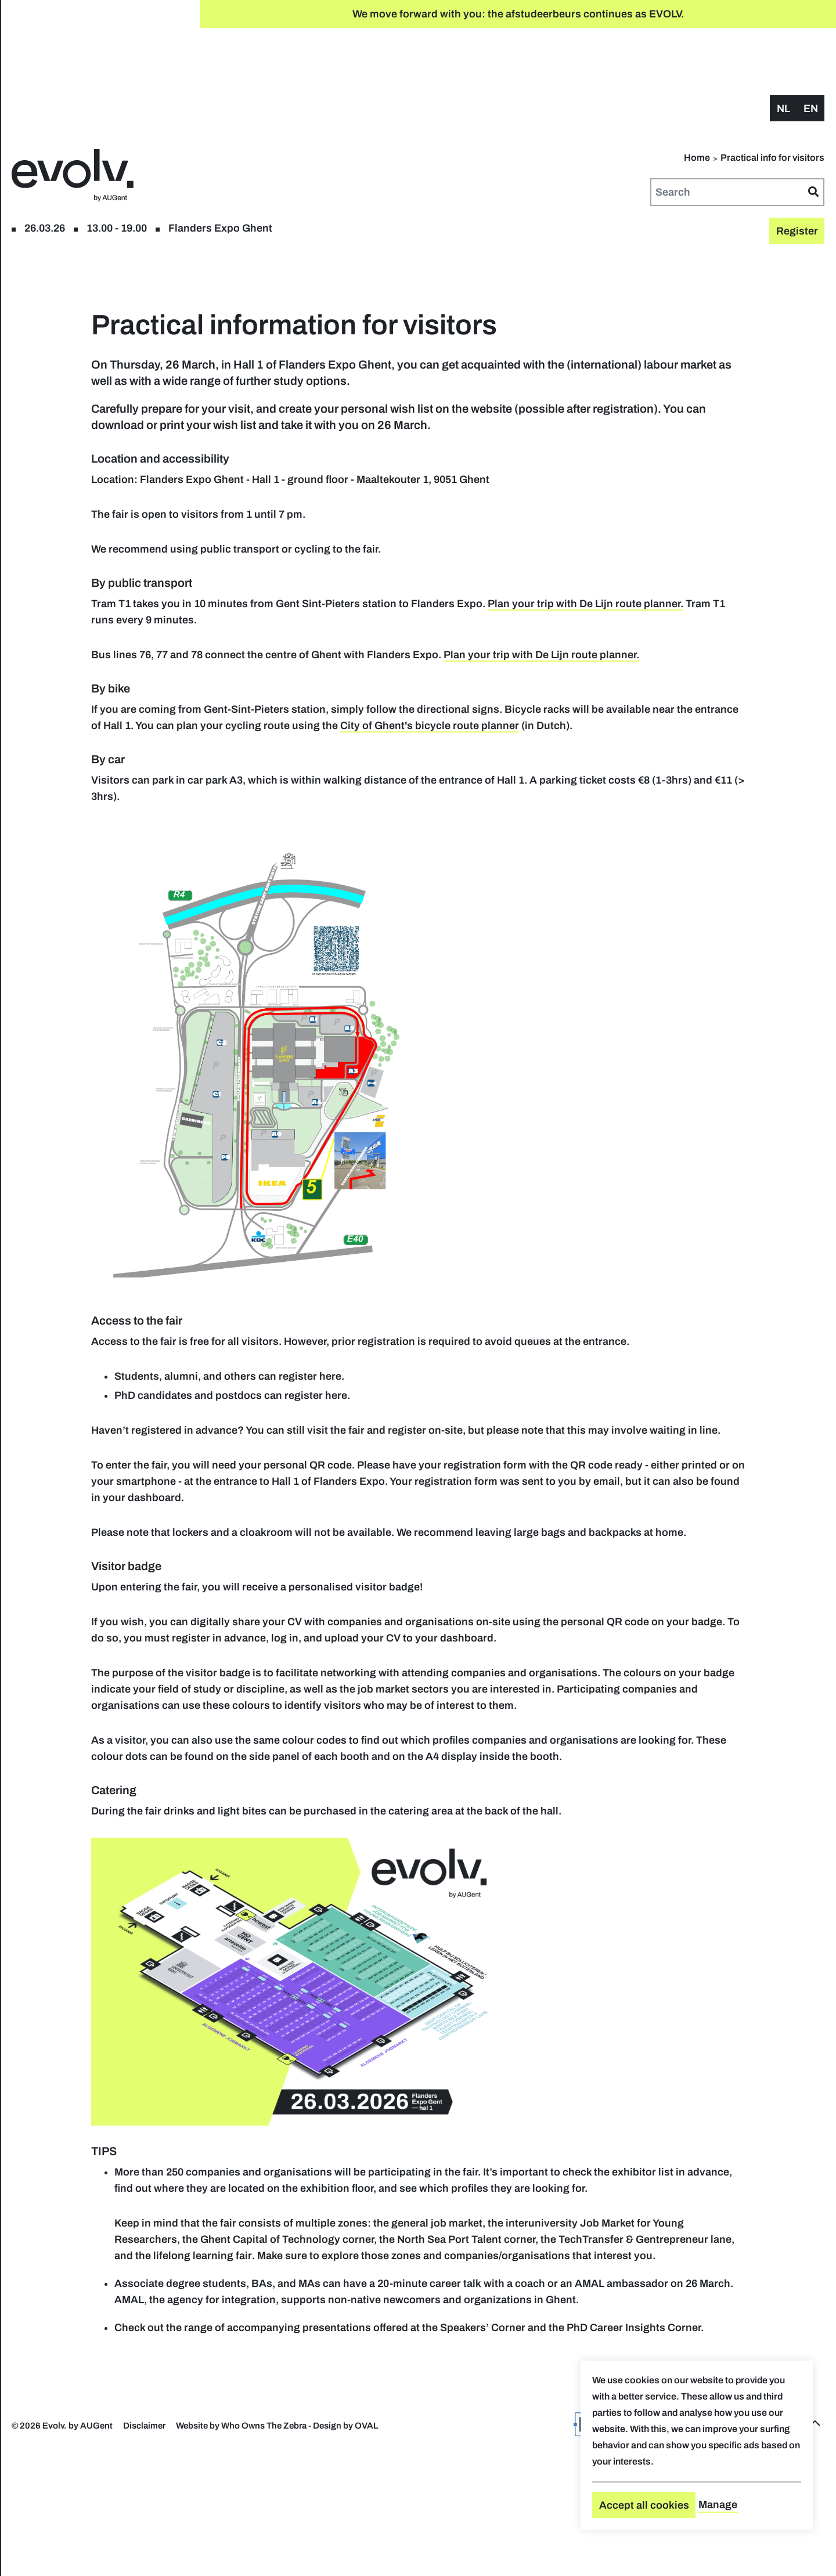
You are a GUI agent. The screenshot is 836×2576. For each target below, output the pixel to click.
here (513, 1367)
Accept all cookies (644, 2505)
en (810, 50)
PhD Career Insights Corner (364, 2464)
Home (697, 99)
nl (783, 50)
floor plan (133, 69)
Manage (717, 2504)
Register (80, 69)
